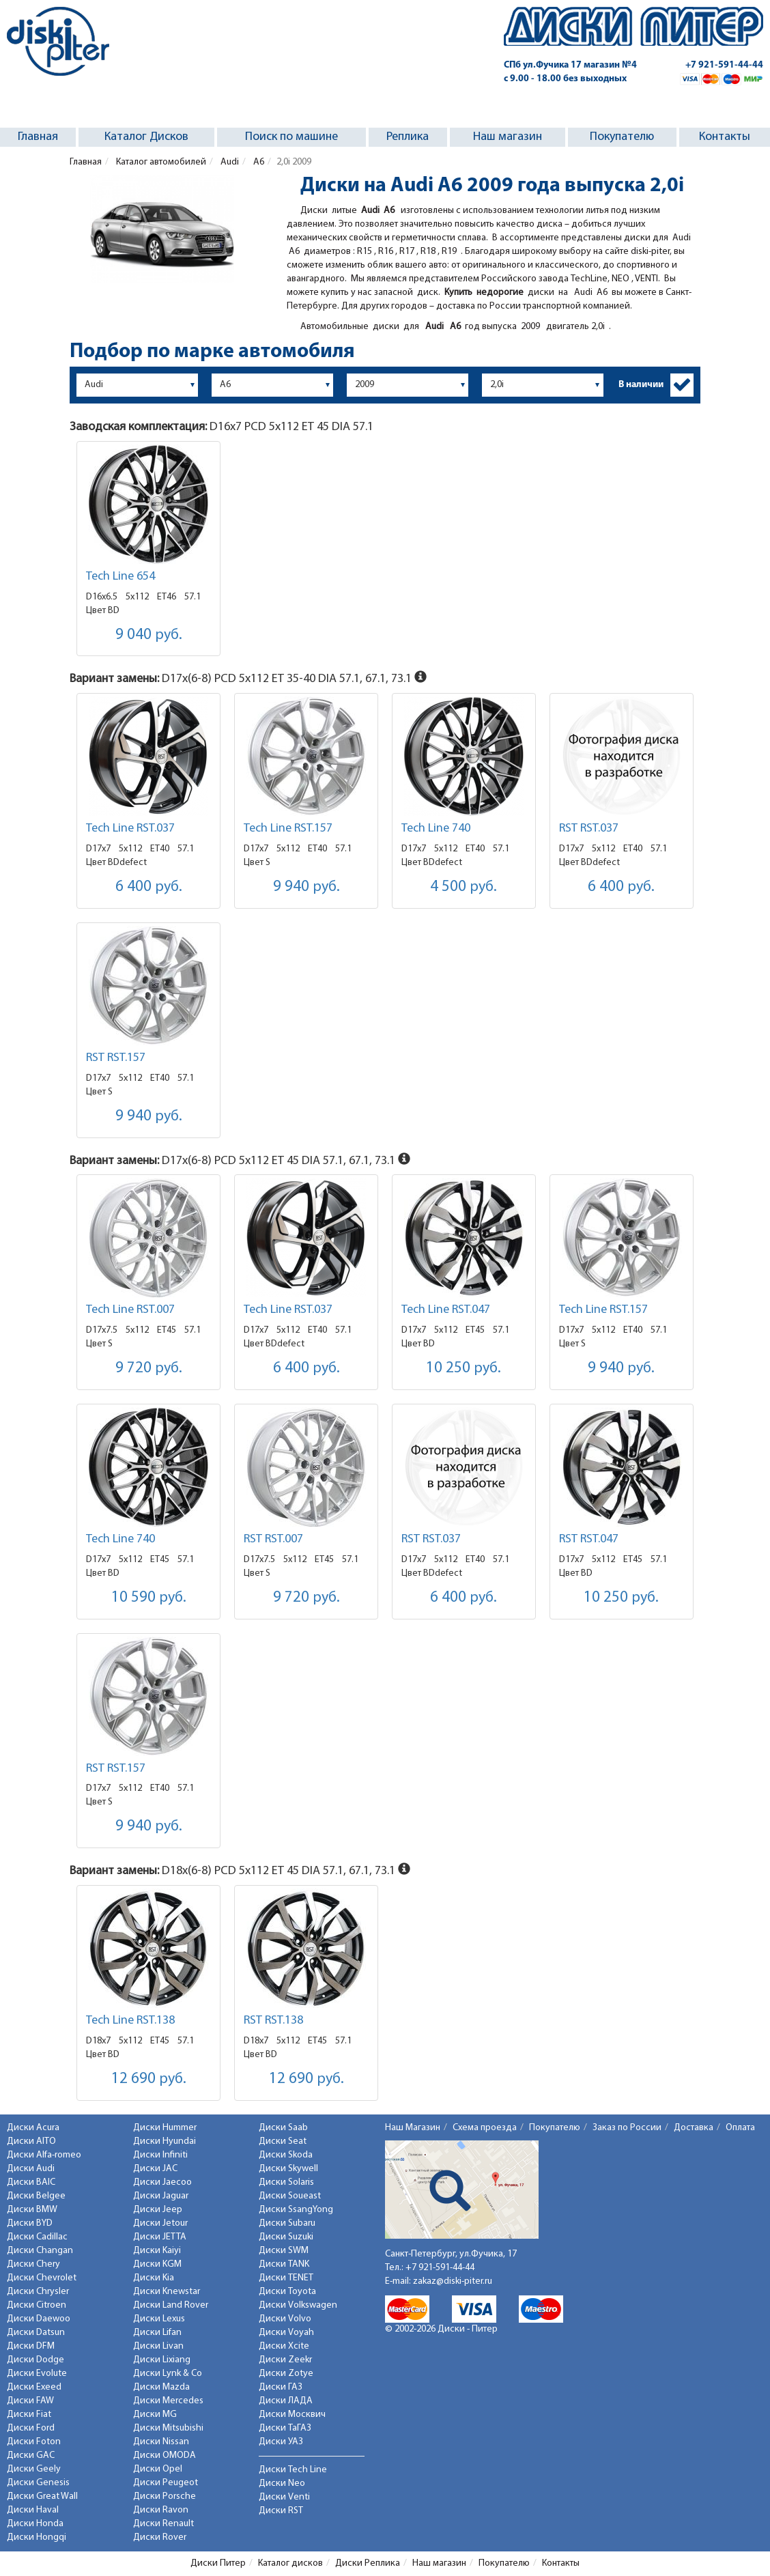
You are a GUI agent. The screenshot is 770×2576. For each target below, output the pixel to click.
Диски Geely (34, 2469)
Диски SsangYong (296, 2210)
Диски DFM (31, 2346)
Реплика (407, 136)
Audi (228, 162)
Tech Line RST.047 (445, 1309)
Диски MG (155, 2414)
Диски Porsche (164, 2496)
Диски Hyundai (164, 2141)
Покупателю (622, 136)
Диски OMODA (164, 2455)
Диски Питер (218, 2563)
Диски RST (281, 2511)
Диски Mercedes (168, 2401)
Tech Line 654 (120, 576)
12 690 (148, 2079)
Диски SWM (284, 2251)
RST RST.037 (588, 828)
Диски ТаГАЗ (285, 2428)
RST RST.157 (115, 1057)
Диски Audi (31, 2169)
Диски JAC (155, 2169)
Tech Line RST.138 (130, 2020)
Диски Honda (35, 2524)
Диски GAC (31, 2455)
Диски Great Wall (42, 2496)
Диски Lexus (159, 2319)
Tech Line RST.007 (130, 1309)
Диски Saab (283, 2128)
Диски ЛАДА (286, 2401)
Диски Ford (31, 2428)
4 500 (463, 887)
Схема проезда (485, 2128)
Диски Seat (282, 2141)
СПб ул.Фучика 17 (570, 65)
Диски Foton (34, 2442)
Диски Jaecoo (162, 2182)
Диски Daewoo (38, 2319)
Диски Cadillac (37, 2237)
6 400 (148, 887)
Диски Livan (158, 2346)
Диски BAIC (31, 2182)
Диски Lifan (157, 2332)
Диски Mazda (161, 2387)
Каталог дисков (290, 2563)
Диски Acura (33, 2128)
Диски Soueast (290, 2196)
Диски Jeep (157, 2210)
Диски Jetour (160, 2223)
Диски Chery (33, 2264)
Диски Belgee (36, 2196)
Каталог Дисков (146, 136)
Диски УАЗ (281, 2442)
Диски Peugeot (165, 2483)
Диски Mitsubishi (168, 2428)
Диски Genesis (38, 2483)
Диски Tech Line (293, 2470)
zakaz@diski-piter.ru (452, 2281)
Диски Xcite (284, 2346)
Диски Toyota (287, 2292)
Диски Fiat (29, 2414)
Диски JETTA (159, 2237)
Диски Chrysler (38, 2292)
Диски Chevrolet (41, 2278)
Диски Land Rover (170, 2305)
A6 (257, 162)
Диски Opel (157, 2469)
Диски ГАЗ (280, 2387)
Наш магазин (507, 136)
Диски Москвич (292, 2414)
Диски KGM (157, 2264)
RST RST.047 (588, 1539)
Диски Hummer (165, 2128)
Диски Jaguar (160, 2196)
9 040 (148, 635)
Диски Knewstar (166, 2292)
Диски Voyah (286, 2332)
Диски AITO (31, 2141)
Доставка (693, 2128)
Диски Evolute (37, 2373)
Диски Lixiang (161, 2360)
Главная (38, 136)
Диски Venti (284, 2497)
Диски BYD (30, 2223)
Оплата (740, 2128)
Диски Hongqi (36, 2537)
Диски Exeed (34, 2387)
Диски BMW (32, 2210)
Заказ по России (627, 2128)
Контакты (724, 136)
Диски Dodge (35, 2360)
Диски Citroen (36, 2305)
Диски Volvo (285, 2319)
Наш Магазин (412, 2128)
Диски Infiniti (160, 2155)
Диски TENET (286, 2278)
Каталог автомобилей (160, 162)
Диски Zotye (286, 2373)
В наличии (641, 385)
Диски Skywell (288, 2169)
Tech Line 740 (435, 828)
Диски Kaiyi (157, 2251)
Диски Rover (159, 2537)
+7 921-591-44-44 (724, 65)
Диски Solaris (286, 2182)
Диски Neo (282, 2483)
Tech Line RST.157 (288, 828)
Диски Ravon (160, 2510)
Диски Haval (33, 2510)
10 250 (463, 1368)
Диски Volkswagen (298, 2305)
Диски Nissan (161, 2442)
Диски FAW (30, 2401)
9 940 (306, 887)
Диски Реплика (367, 2563)
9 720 (148, 1368)
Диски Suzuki (286, 2237)
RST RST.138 (273, 2020)
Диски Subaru (287, 2223)
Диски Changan (40, 2251)
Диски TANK (284, 2264)
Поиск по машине (291, 136)
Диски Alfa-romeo (44, 2155)
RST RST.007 (273, 1539)
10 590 (148, 1598)
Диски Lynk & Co (167, 2373)
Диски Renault (163, 2524)
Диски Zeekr (285, 2360)
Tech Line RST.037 (130, 828)
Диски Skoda (286, 2155)
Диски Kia (153, 2278)
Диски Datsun (36, 2332)
